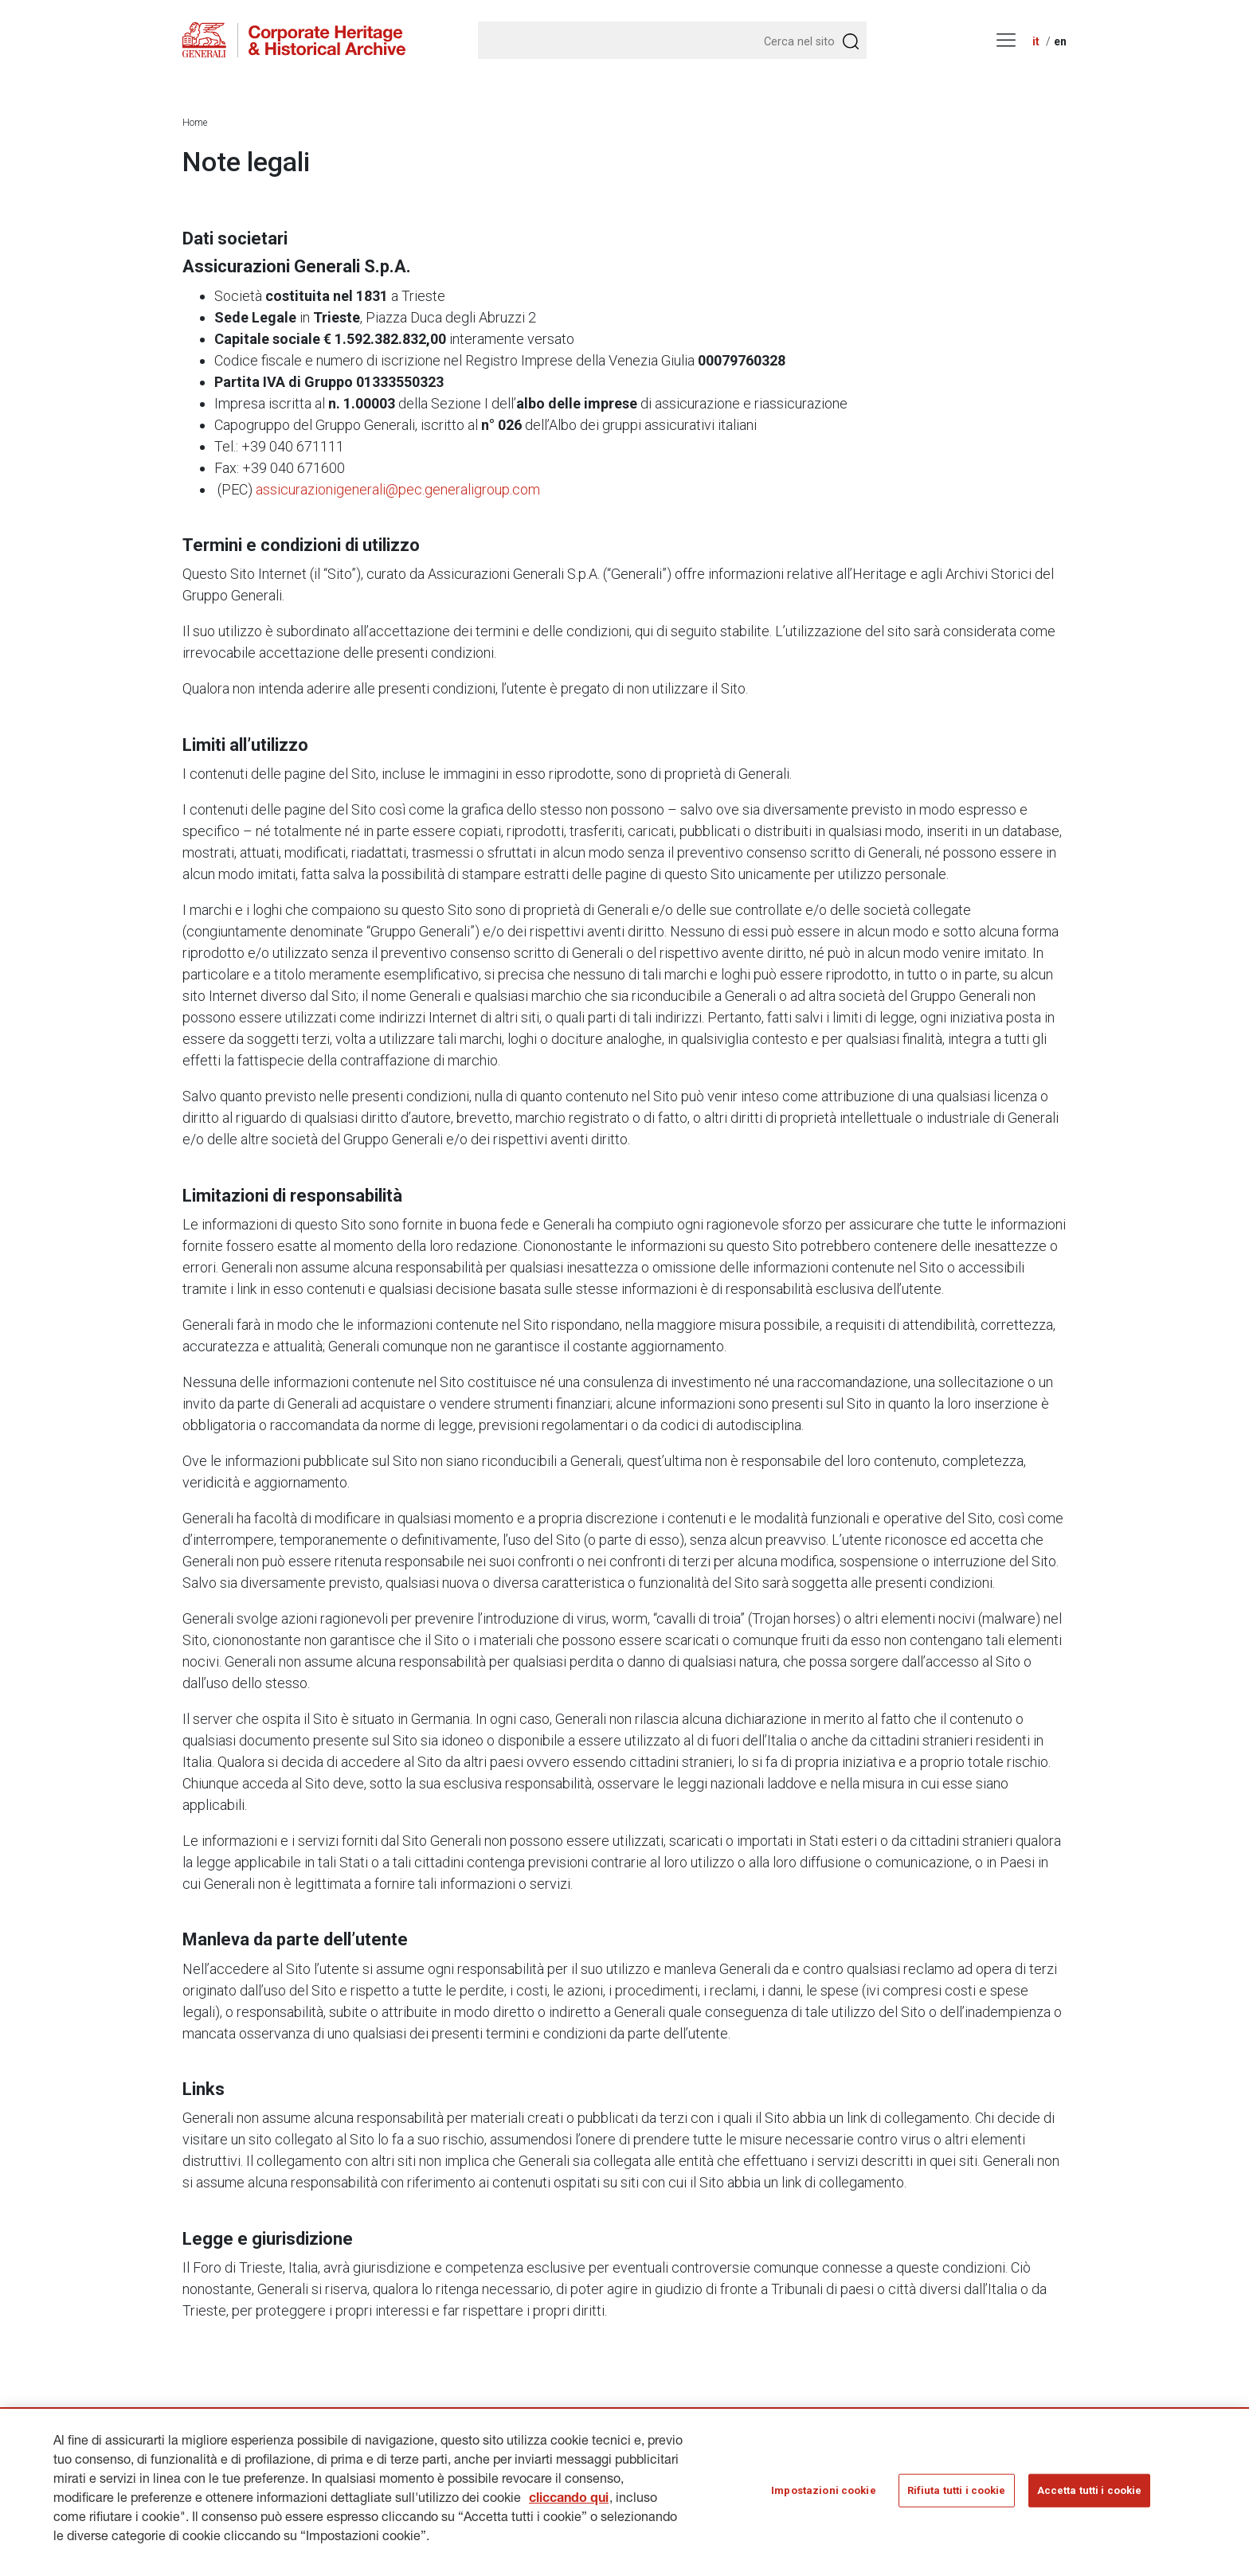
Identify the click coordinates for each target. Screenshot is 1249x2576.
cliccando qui (569, 2505)
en (1060, 41)
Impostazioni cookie (823, 2496)
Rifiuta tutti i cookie (956, 2496)
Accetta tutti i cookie (1089, 2496)
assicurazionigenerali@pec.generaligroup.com (398, 489)
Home (194, 122)
